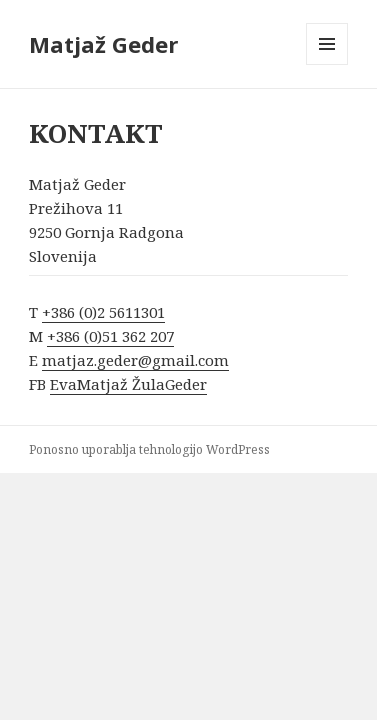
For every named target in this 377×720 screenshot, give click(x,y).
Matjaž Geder (103, 44)
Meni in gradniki (327, 64)
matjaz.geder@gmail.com (135, 360)
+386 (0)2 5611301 (103, 312)
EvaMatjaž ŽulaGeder (128, 384)
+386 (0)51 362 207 (110, 336)
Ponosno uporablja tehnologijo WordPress (149, 449)
